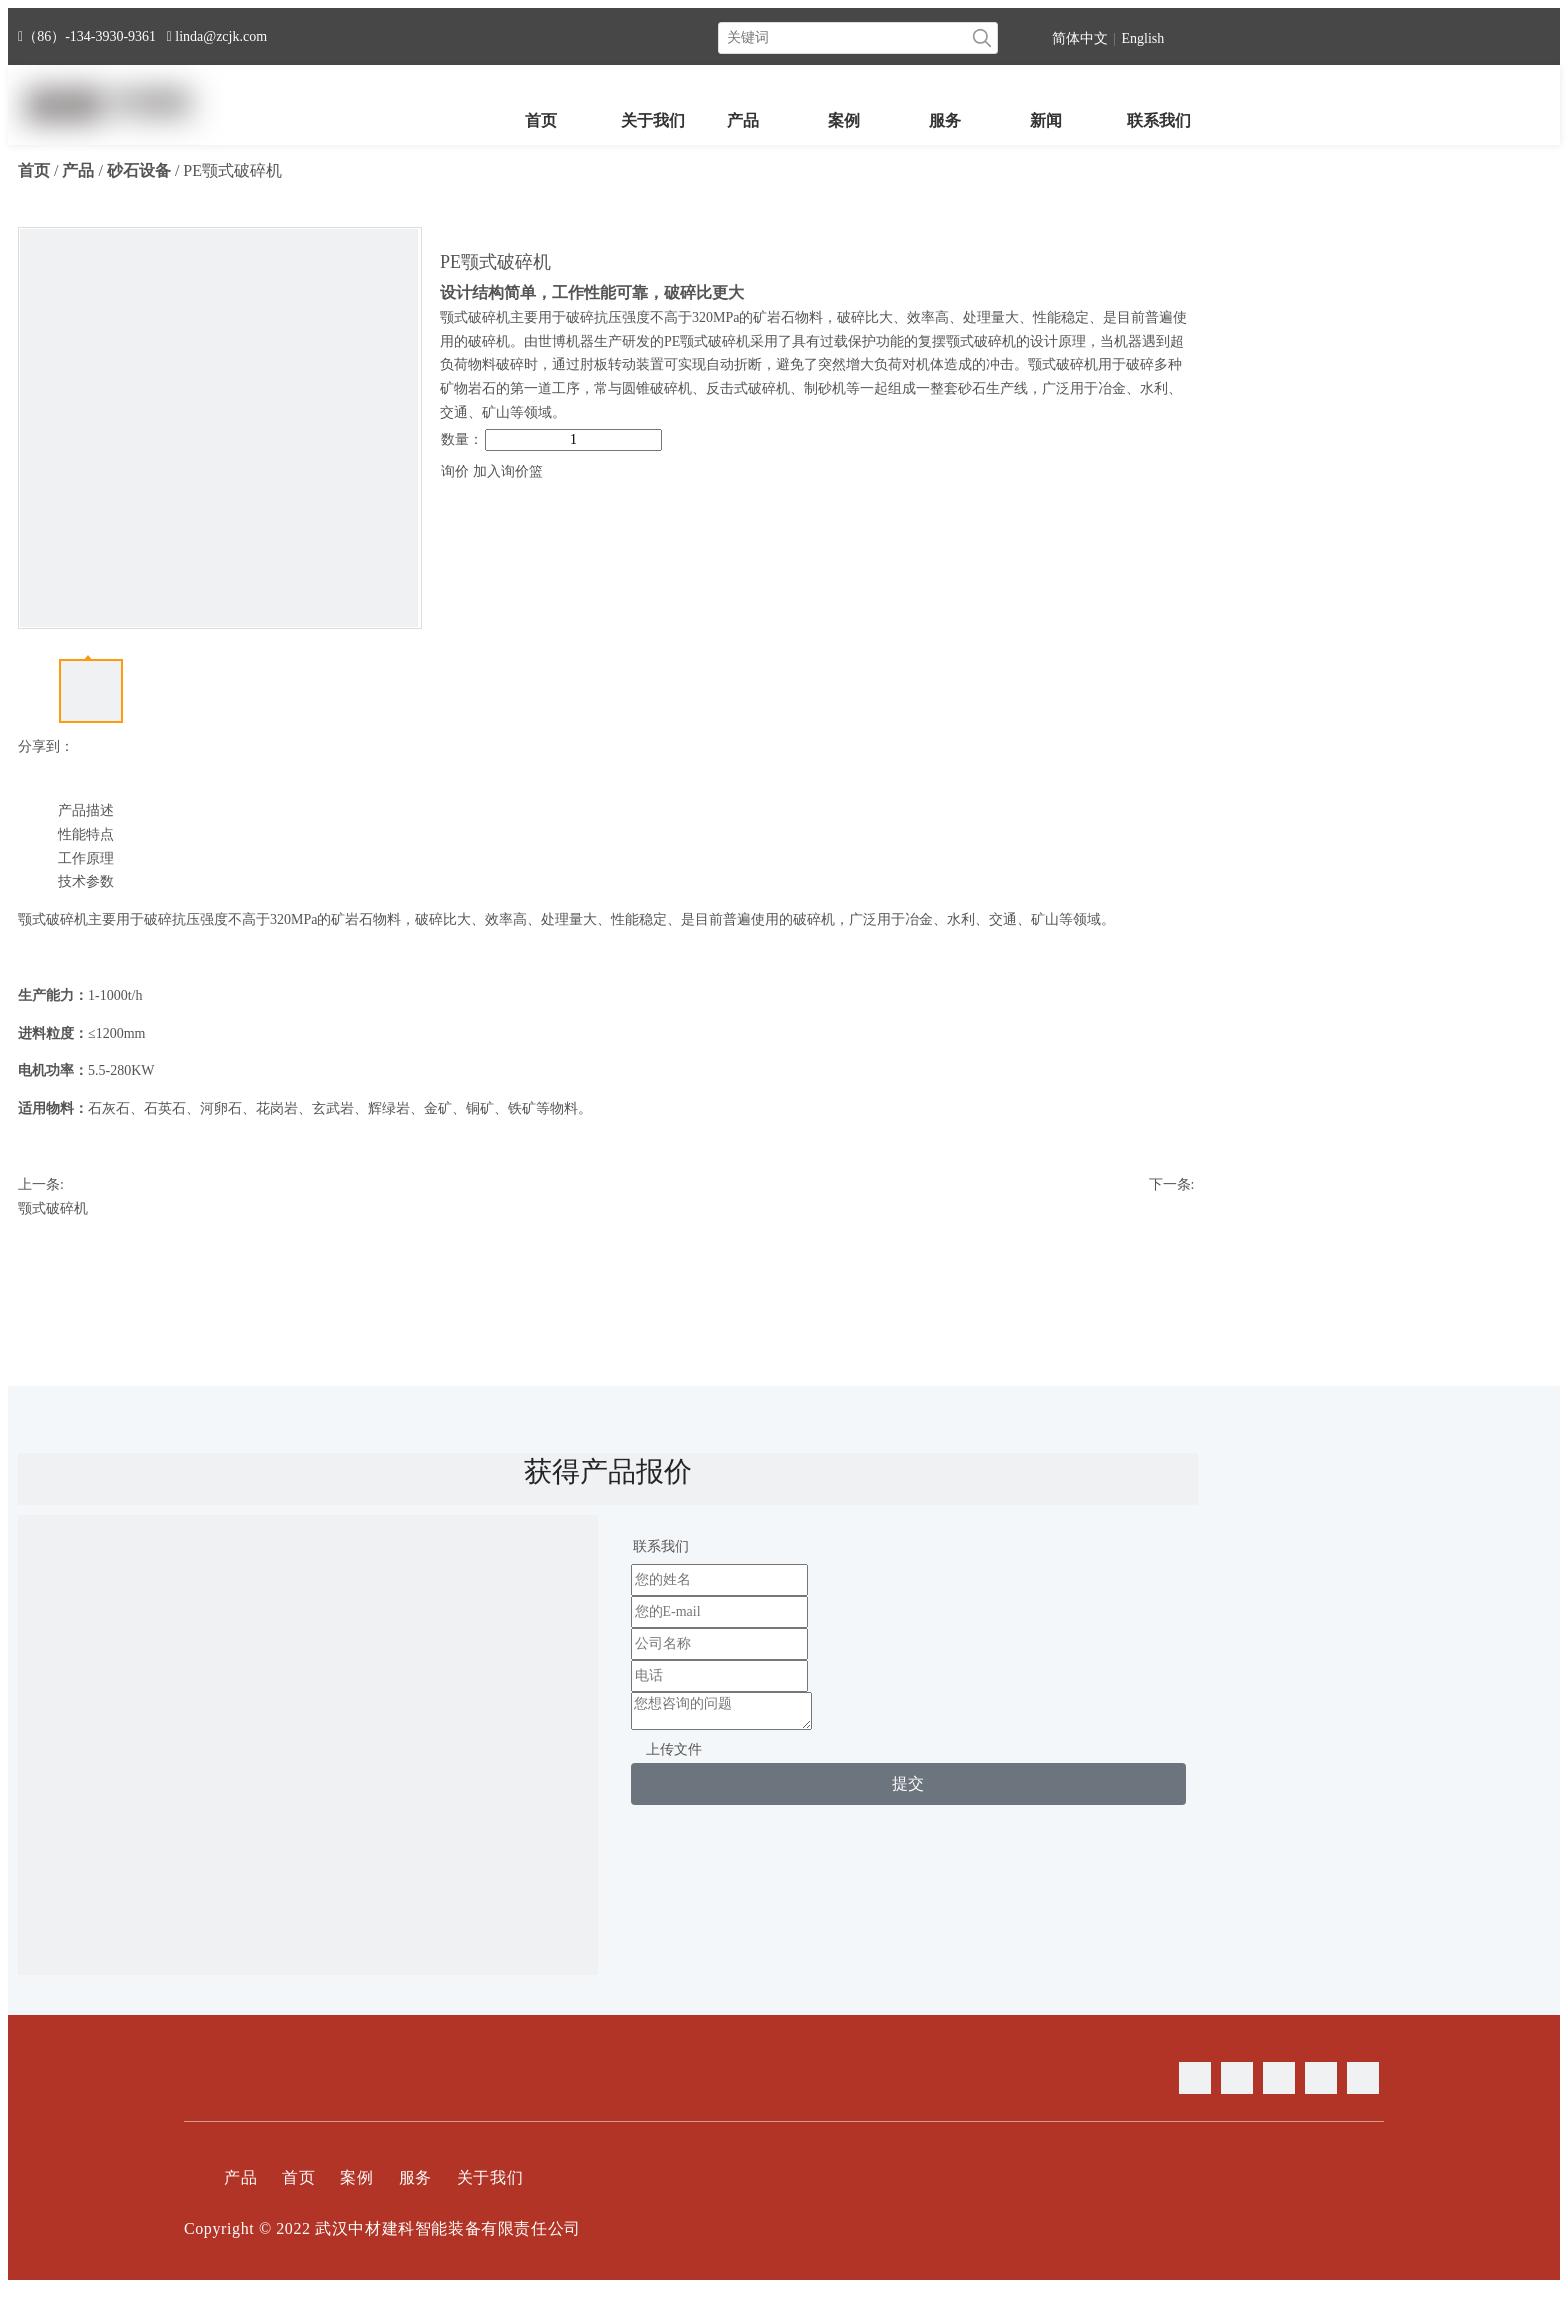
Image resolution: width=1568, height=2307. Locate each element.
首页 (298, 2177)
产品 (240, 2177)
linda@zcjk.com (221, 36)
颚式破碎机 (53, 1208)
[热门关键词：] (982, 38)
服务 (415, 2177)
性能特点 (86, 834)
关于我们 (490, 2177)
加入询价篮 (508, 471)
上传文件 (674, 1749)
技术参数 (86, 881)
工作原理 (86, 858)
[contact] (308, 1805)
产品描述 (86, 810)
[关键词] (843, 38)
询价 (455, 471)
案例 (356, 2177)
